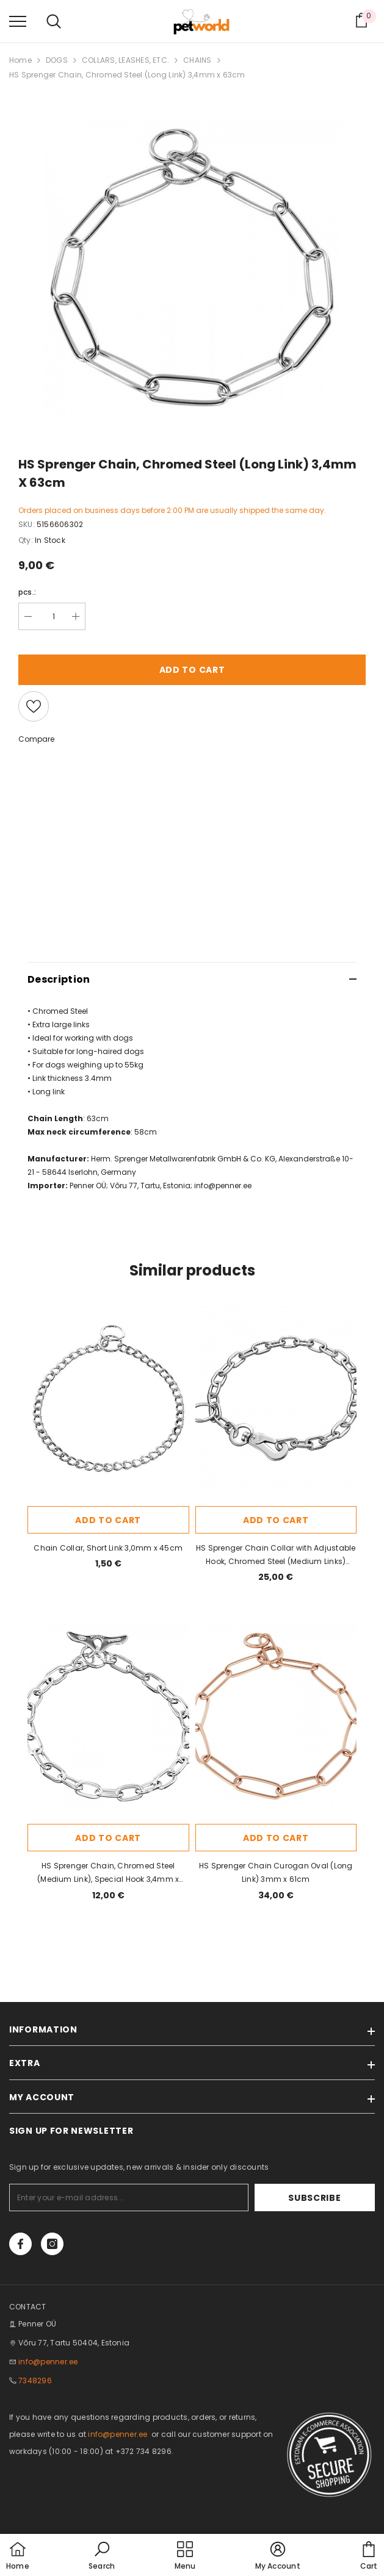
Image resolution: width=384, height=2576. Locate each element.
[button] (102, 2556)
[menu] (17, 20)
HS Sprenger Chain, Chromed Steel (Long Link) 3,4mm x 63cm (127, 75)
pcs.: (27, 592)
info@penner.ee (223, 1185)
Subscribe (337, 2198)
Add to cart (192, 670)
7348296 (35, 2380)
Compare (36, 739)
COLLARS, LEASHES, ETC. (125, 60)
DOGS (57, 60)
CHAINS (197, 60)
